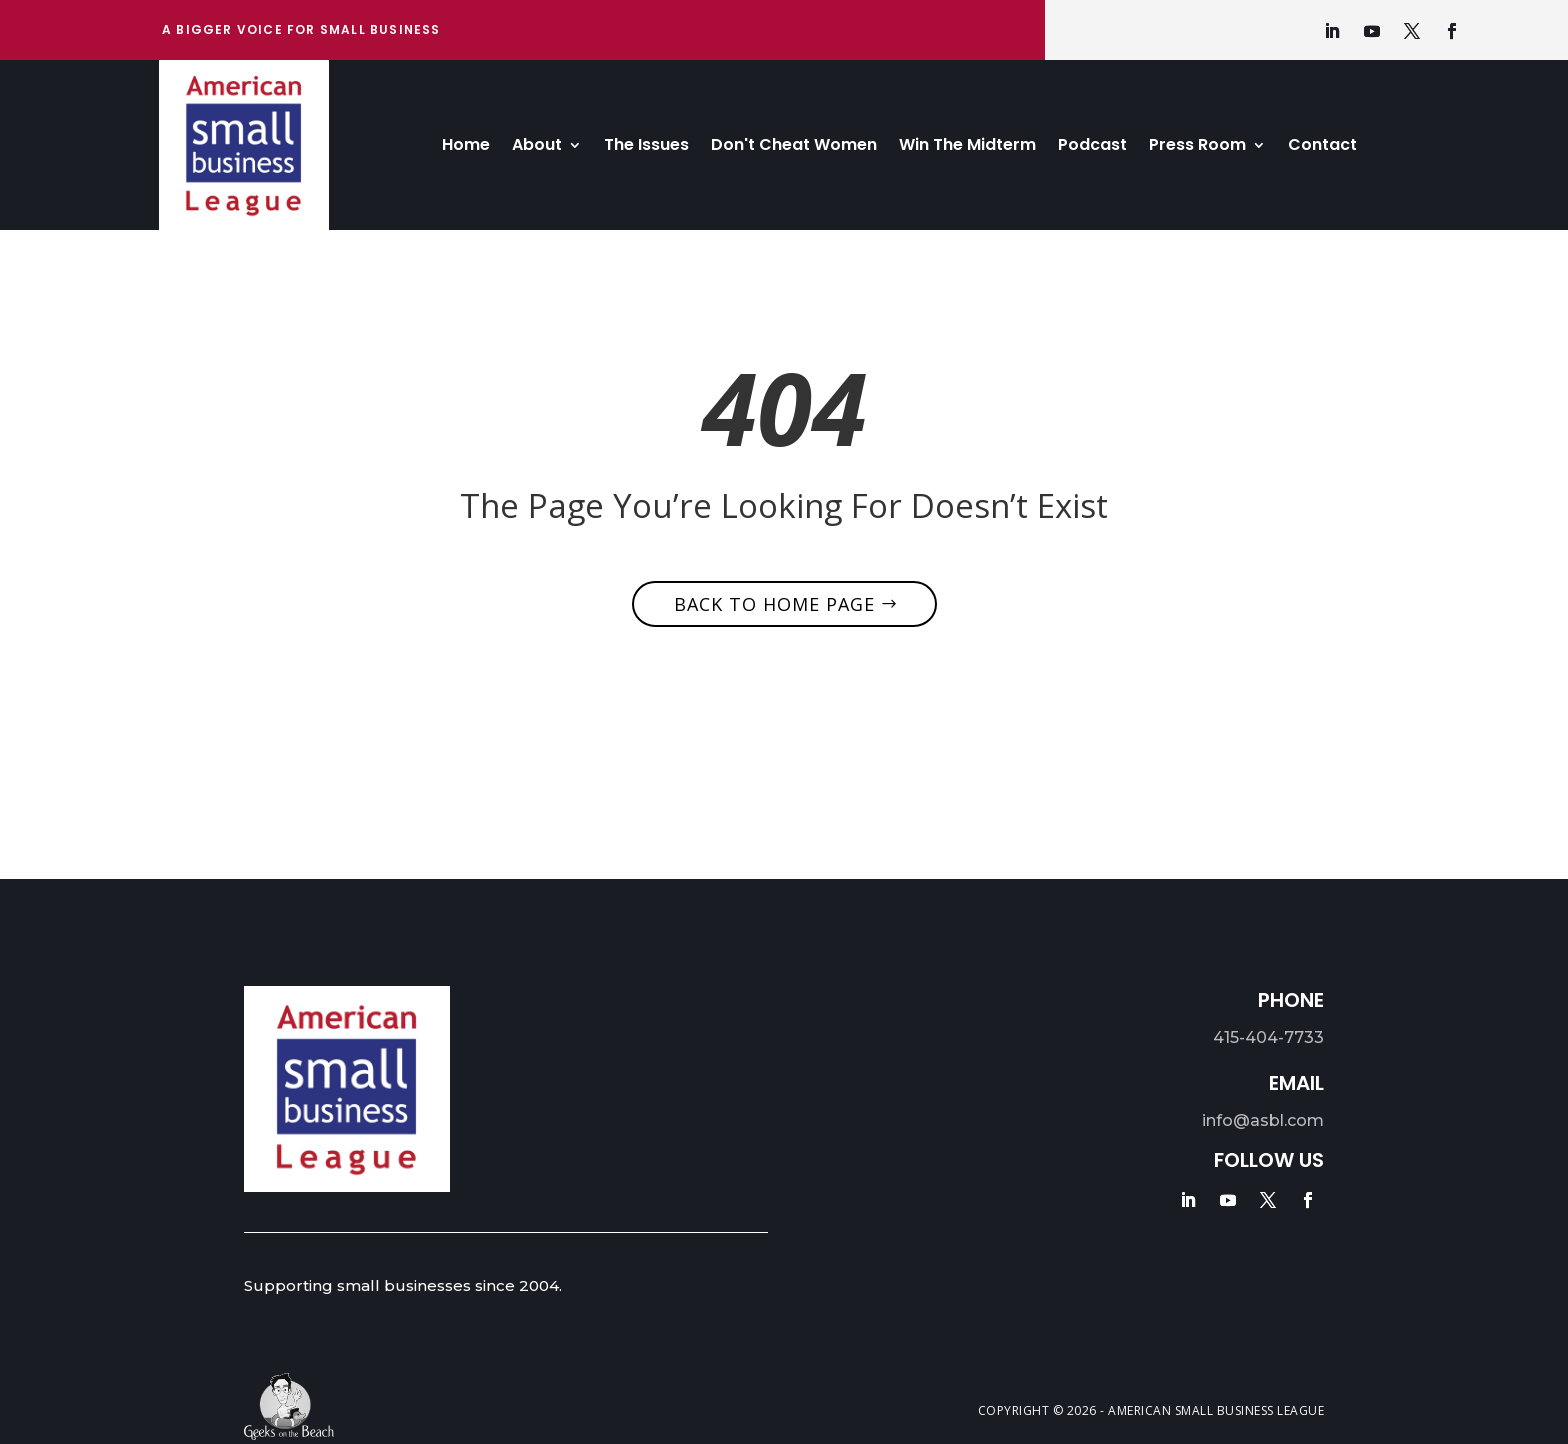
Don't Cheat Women (794, 147)
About (537, 147)
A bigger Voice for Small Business (301, 29)
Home (466, 147)
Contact (1322, 147)
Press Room (1197, 147)
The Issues (646, 147)
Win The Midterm (967, 147)
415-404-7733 (1268, 1037)
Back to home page (774, 604)
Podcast (1092, 147)
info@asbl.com (1263, 1120)
